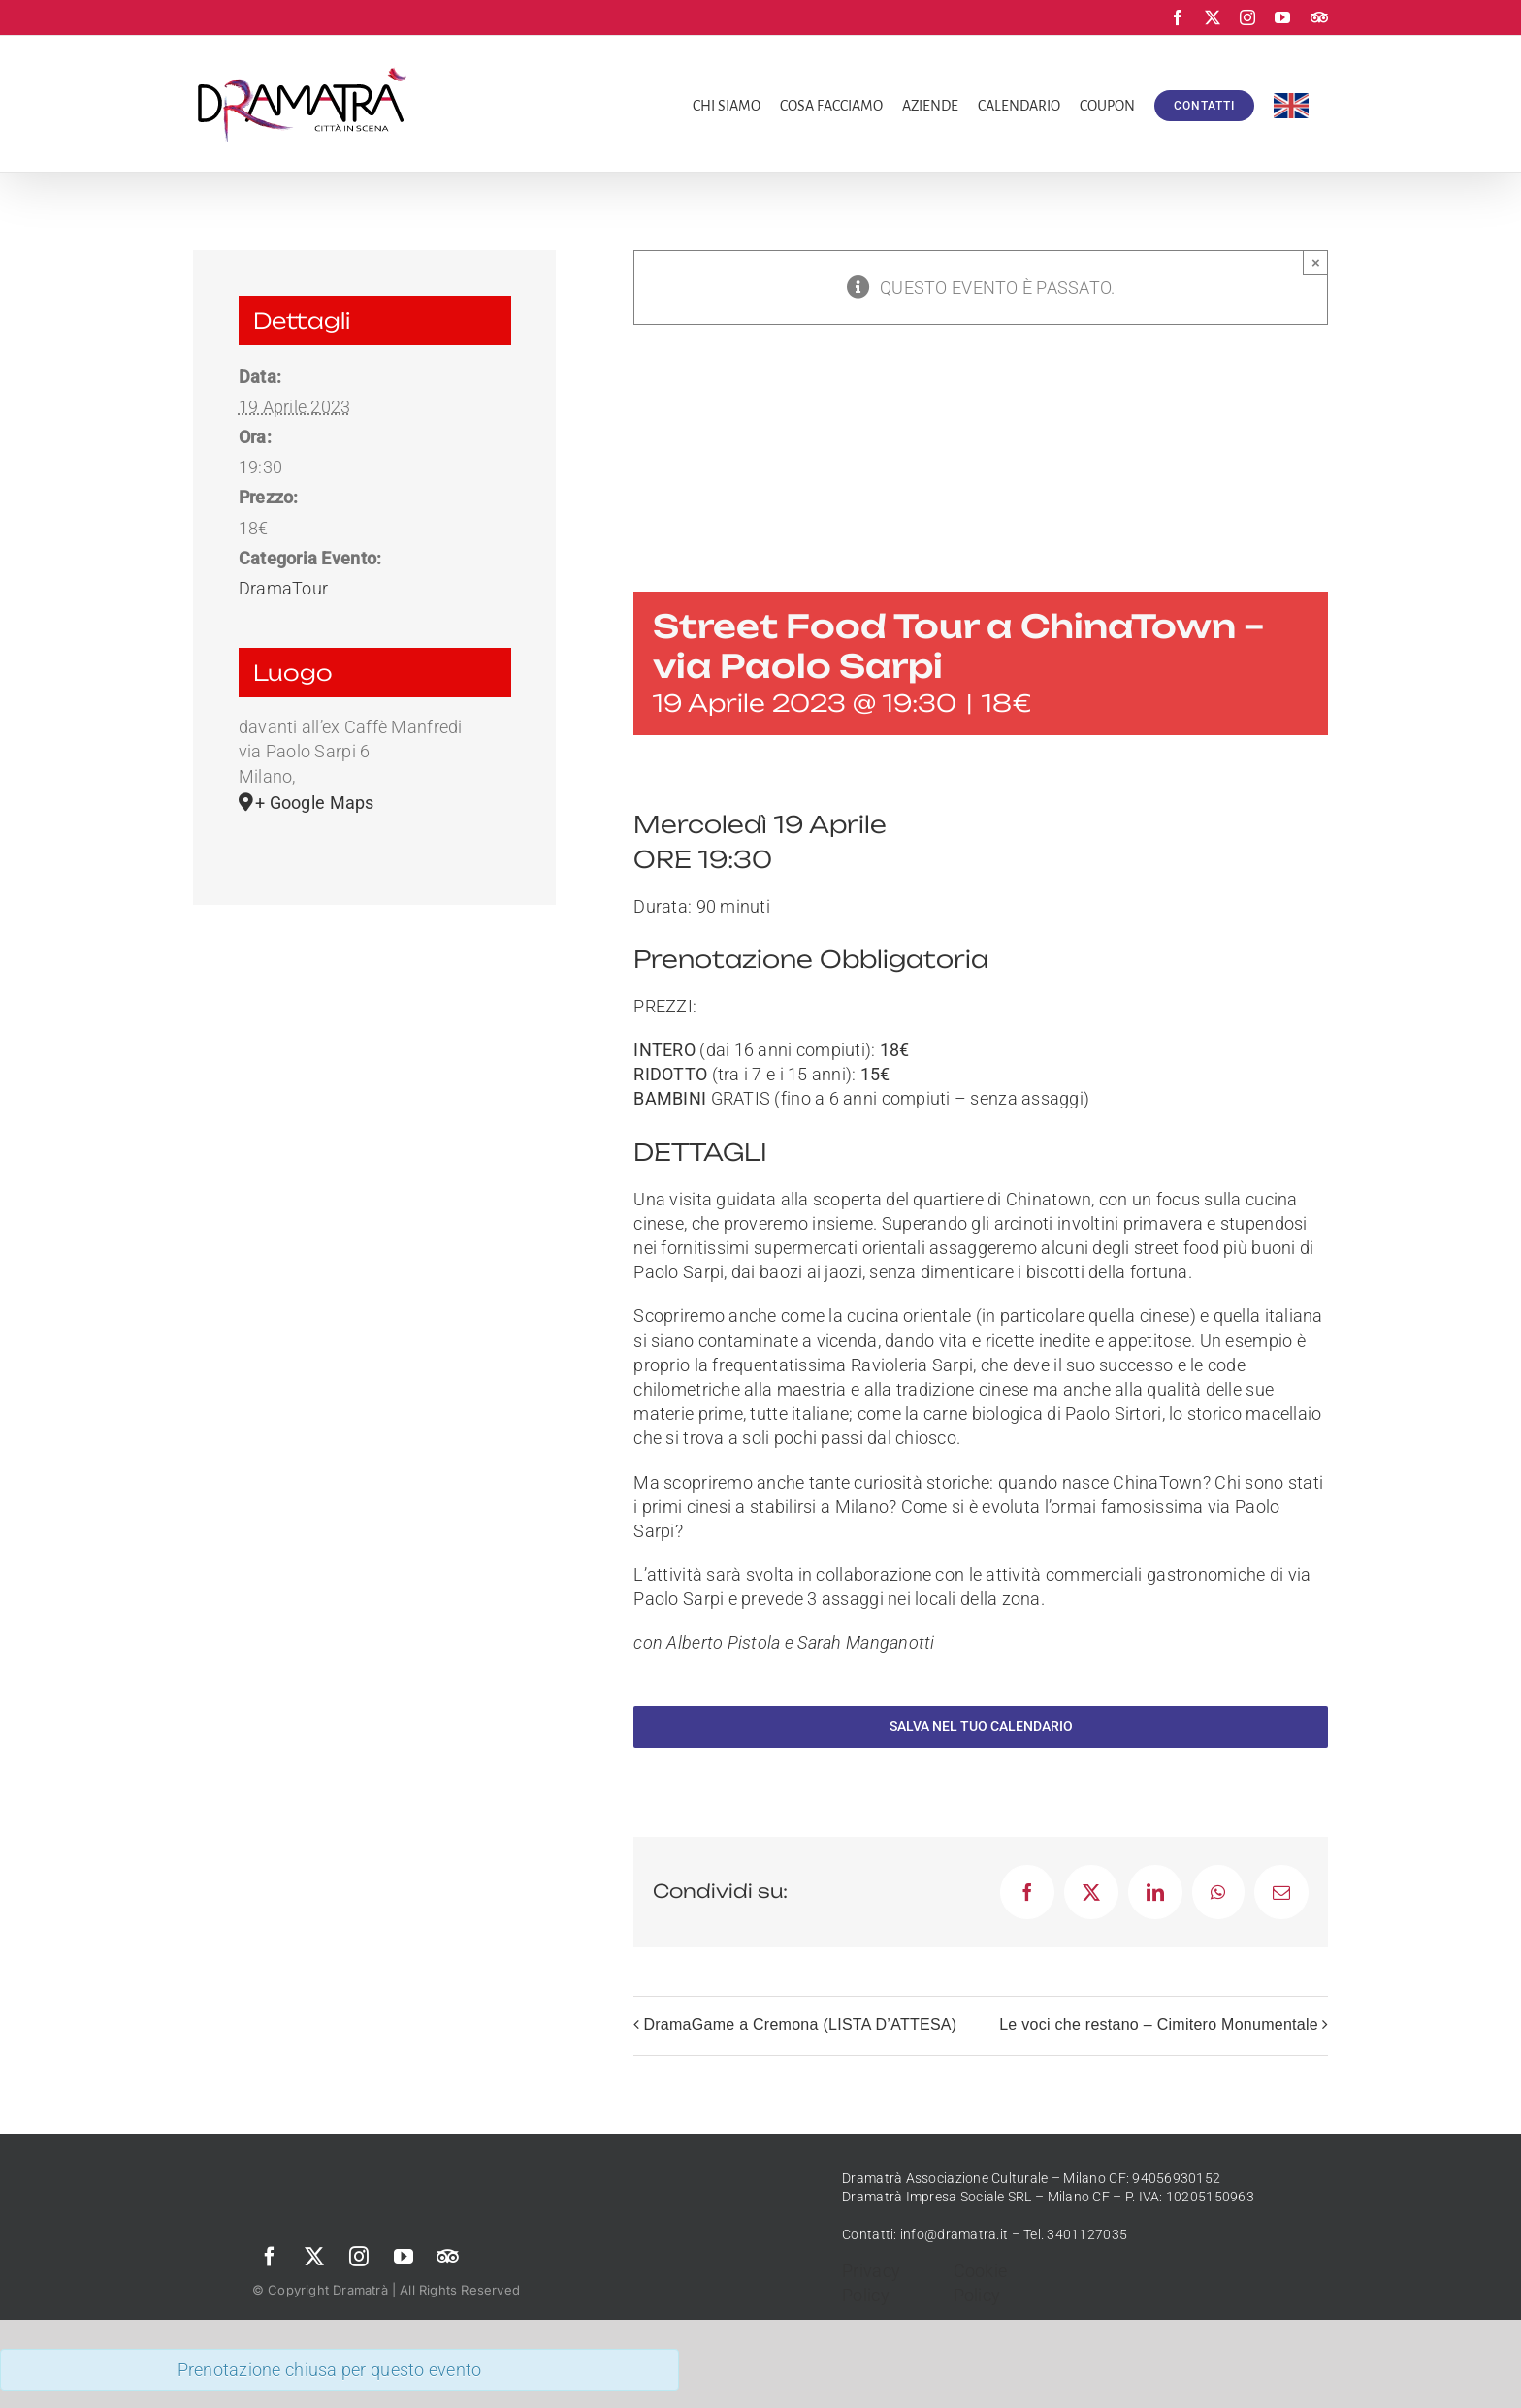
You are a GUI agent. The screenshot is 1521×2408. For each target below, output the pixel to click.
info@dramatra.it (954, 2234)
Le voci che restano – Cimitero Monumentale (1158, 2024)
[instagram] (358, 2256)
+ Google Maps (314, 802)
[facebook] (269, 2256)
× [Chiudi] (1315, 262)
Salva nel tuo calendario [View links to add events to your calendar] (981, 1726)
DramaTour (283, 588)
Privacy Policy (871, 2283)
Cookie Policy (981, 2283)
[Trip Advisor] (448, 2256)
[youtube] (403, 2256)
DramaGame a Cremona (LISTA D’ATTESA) (799, 2024)
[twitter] (314, 2256)
